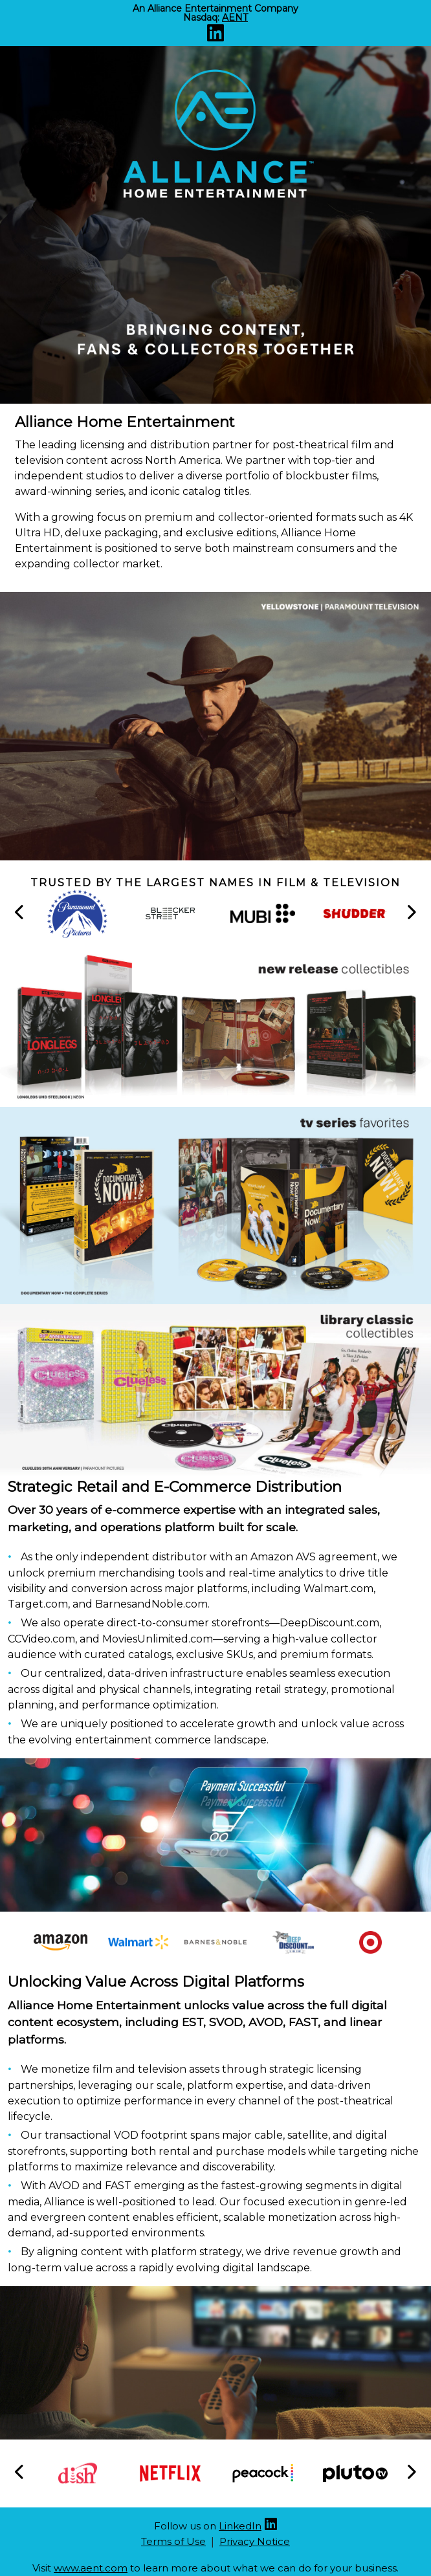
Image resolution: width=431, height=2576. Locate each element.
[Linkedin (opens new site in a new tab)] (215, 36)
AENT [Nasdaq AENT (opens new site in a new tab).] (235, 17)
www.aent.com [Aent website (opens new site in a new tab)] (90, 2568)
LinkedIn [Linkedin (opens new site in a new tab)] (240, 2526)
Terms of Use (173, 2541)
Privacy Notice (254, 2541)
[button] (20, 913)
